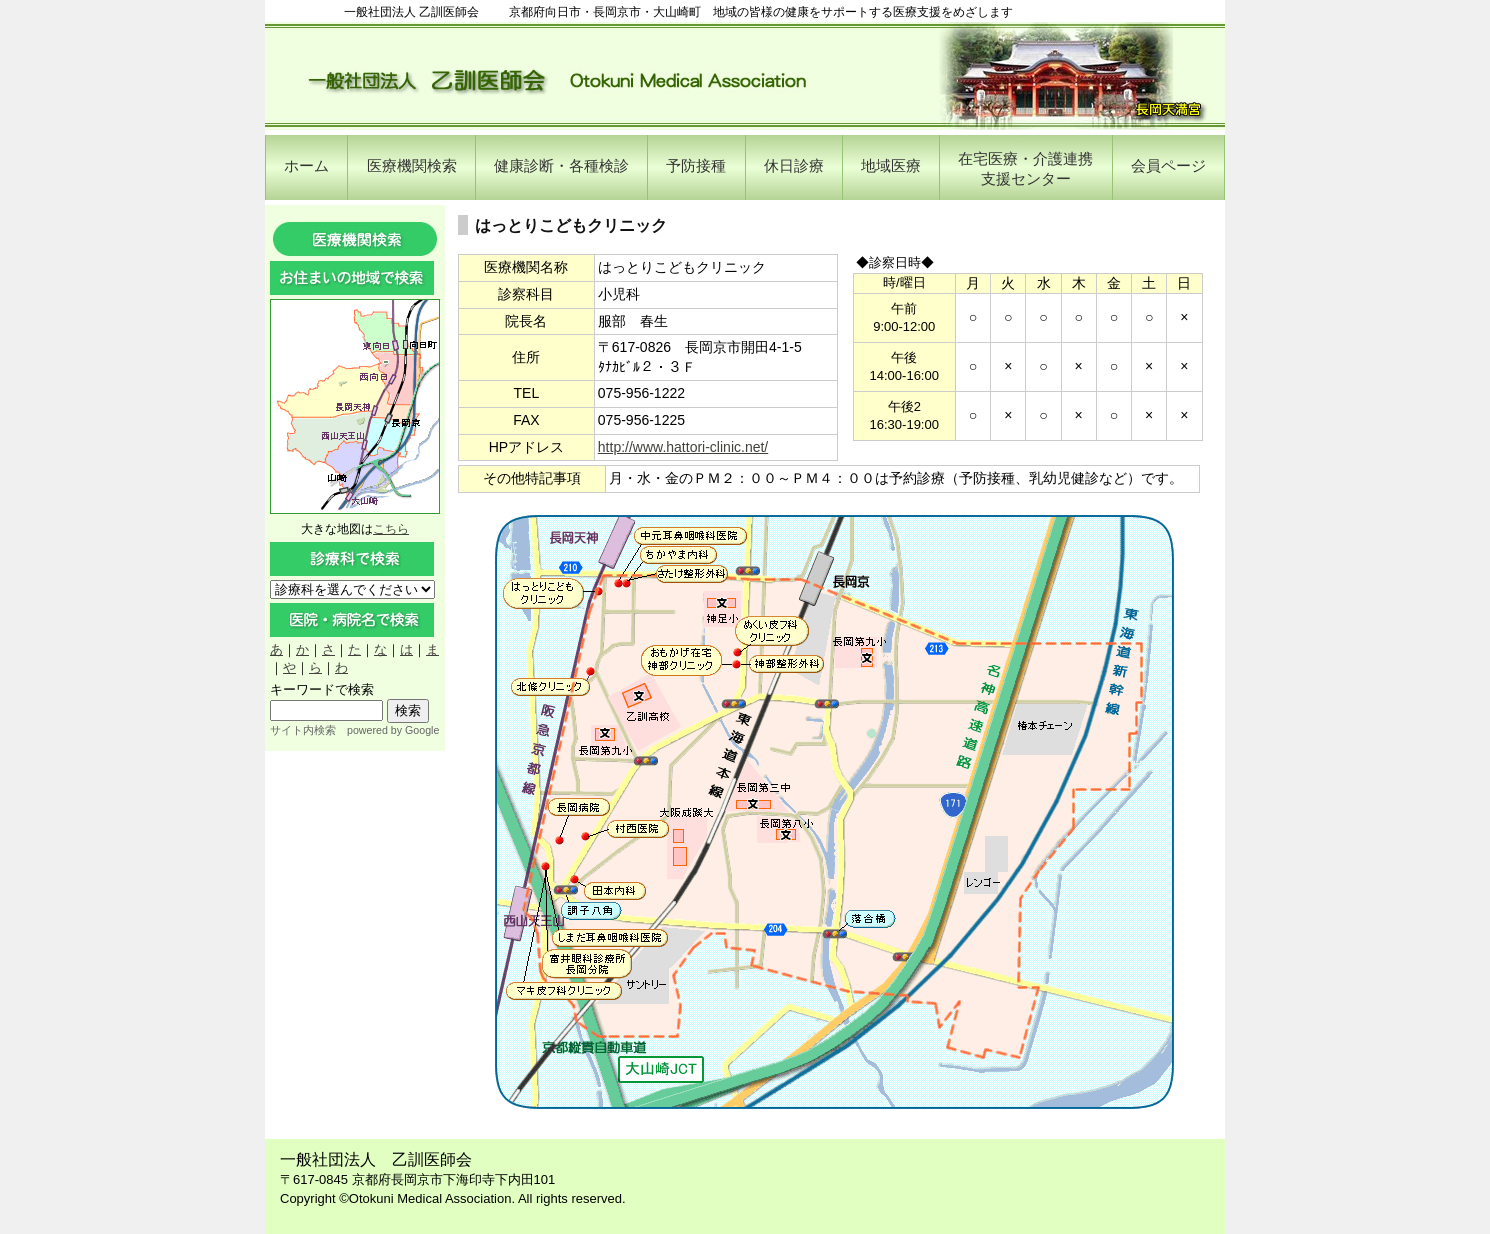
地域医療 (891, 165)
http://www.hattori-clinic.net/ (683, 447)
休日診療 (794, 165)
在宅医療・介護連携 (1025, 168)
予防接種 (696, 165)
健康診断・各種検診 (561, 165)
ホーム (306, 165)
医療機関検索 (412, 165)
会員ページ (1168, 165)
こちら (391, 529)
